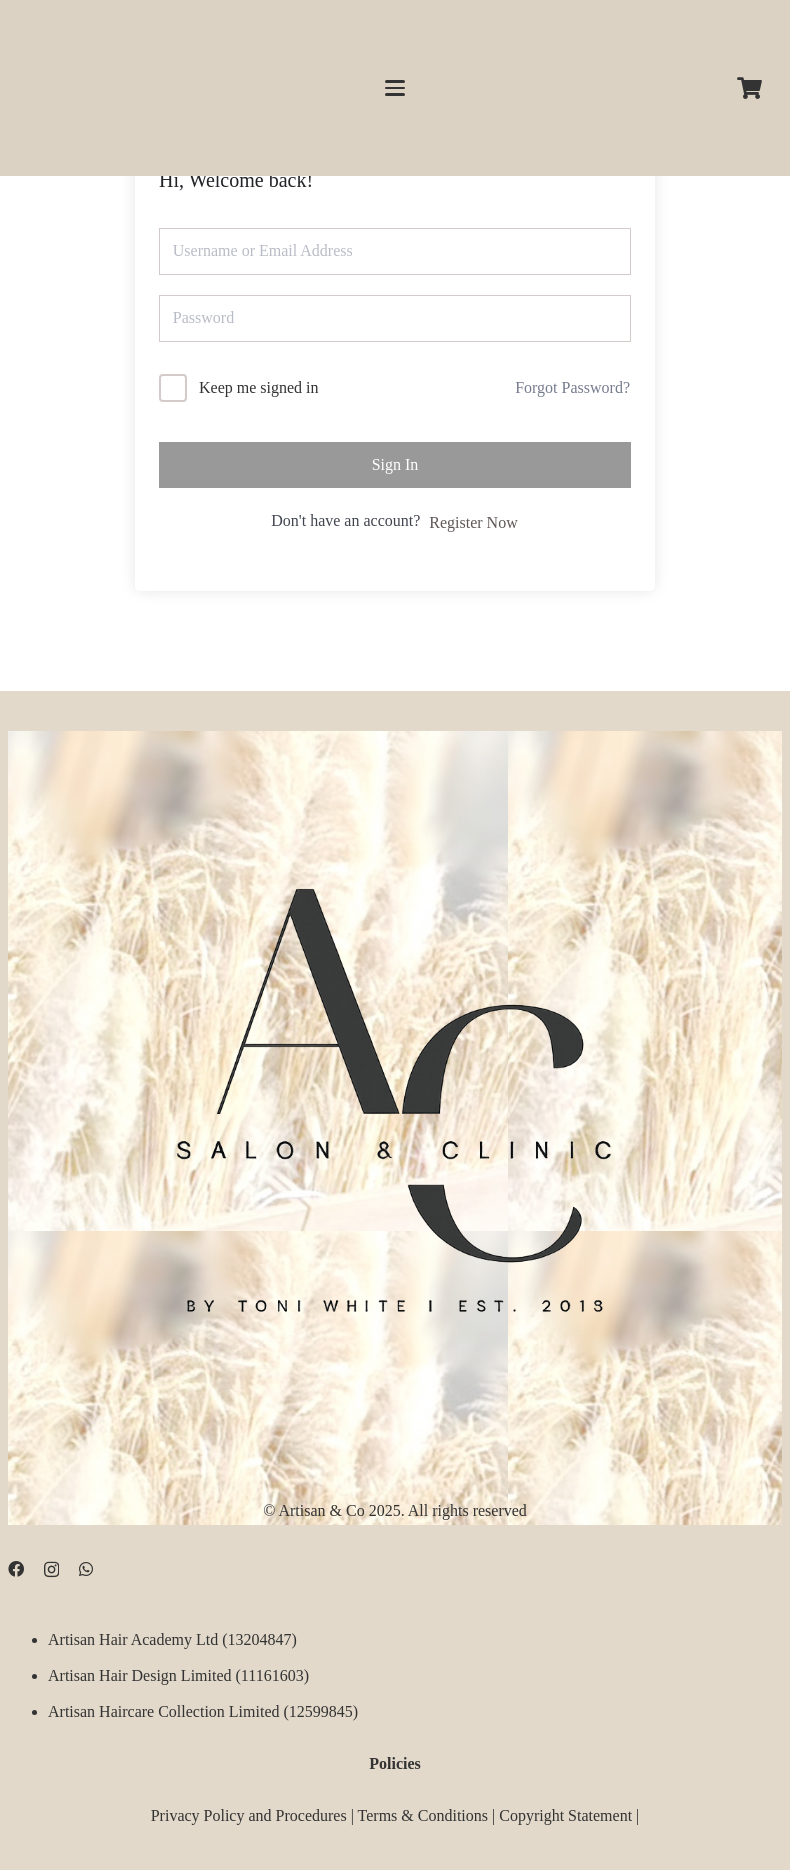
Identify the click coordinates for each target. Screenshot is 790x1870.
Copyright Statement (565, 1815)
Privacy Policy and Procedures (249, 1815)
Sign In (395, 464)
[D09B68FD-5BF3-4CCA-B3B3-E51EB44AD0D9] (395, 1090)
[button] (395, 88)
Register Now (473, 522)
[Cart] (750, 88)
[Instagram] (51, 1569)
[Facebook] (16, 1568)
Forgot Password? (572, 387)
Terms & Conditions (423, 1815)
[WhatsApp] (86, 1568)
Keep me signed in (259, 387)
